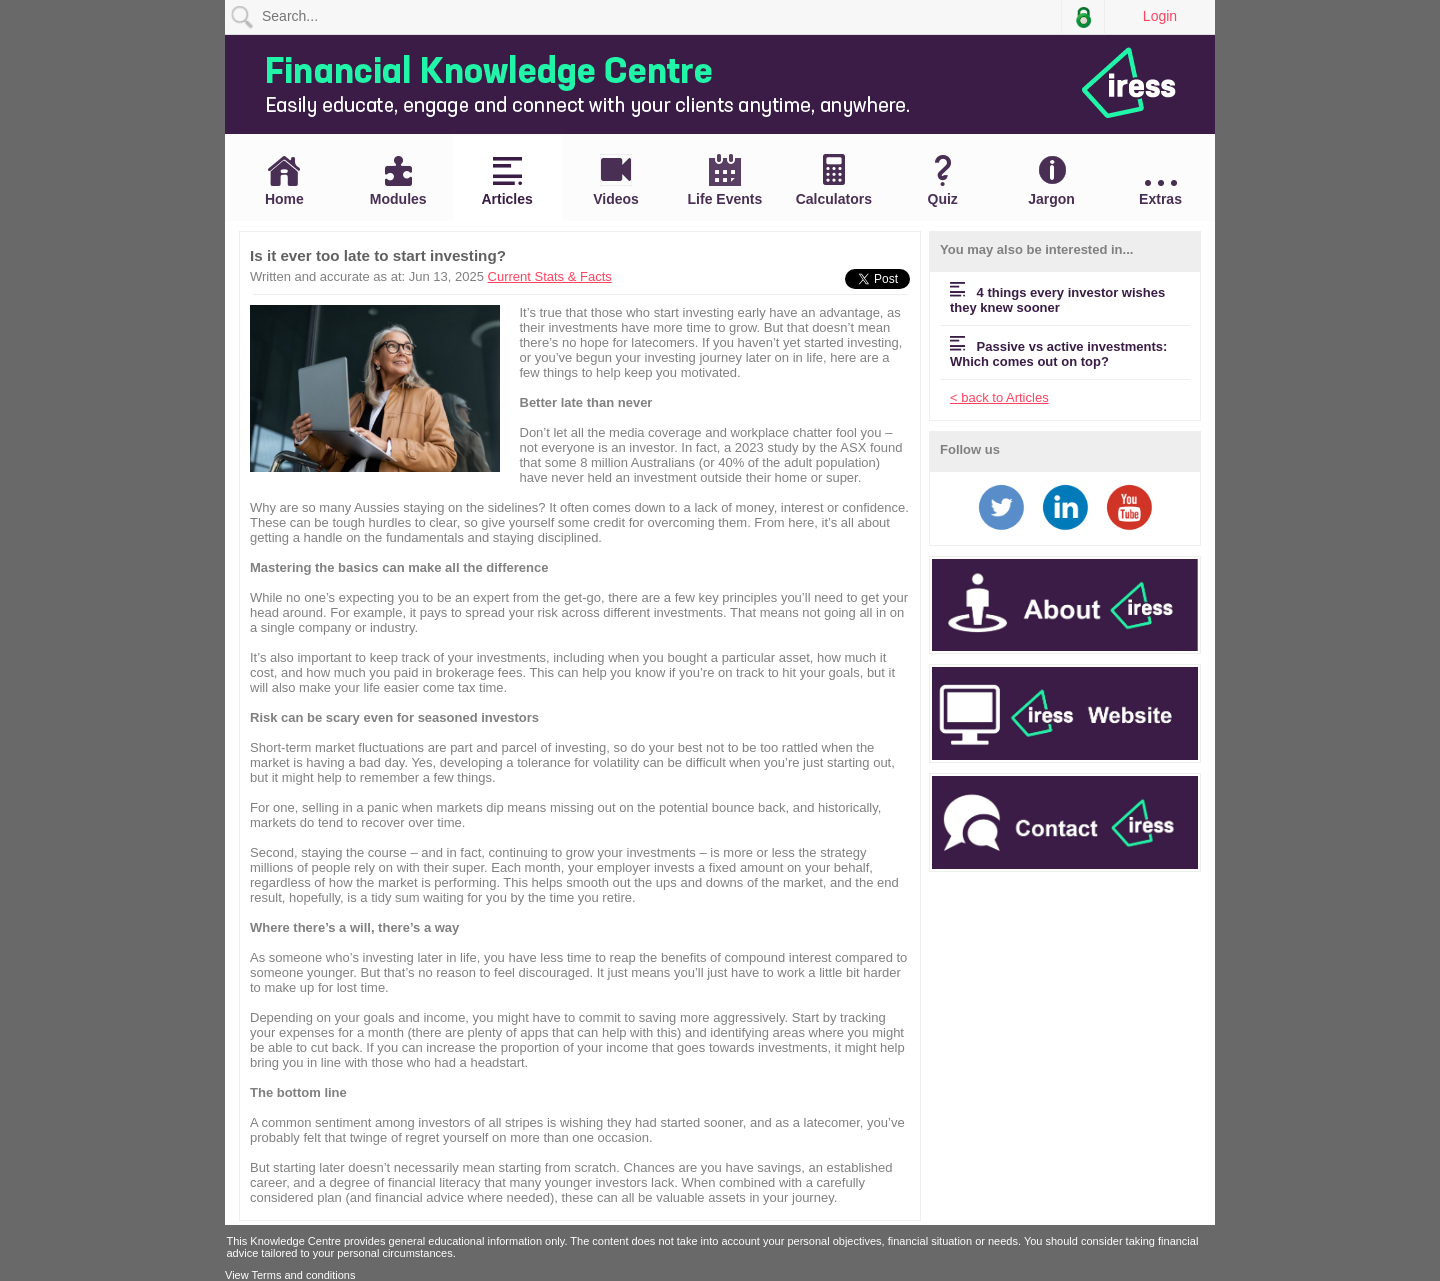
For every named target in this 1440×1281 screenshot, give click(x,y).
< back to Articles (999, 397)
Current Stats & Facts (550, 276)
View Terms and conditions (290, 1275)
